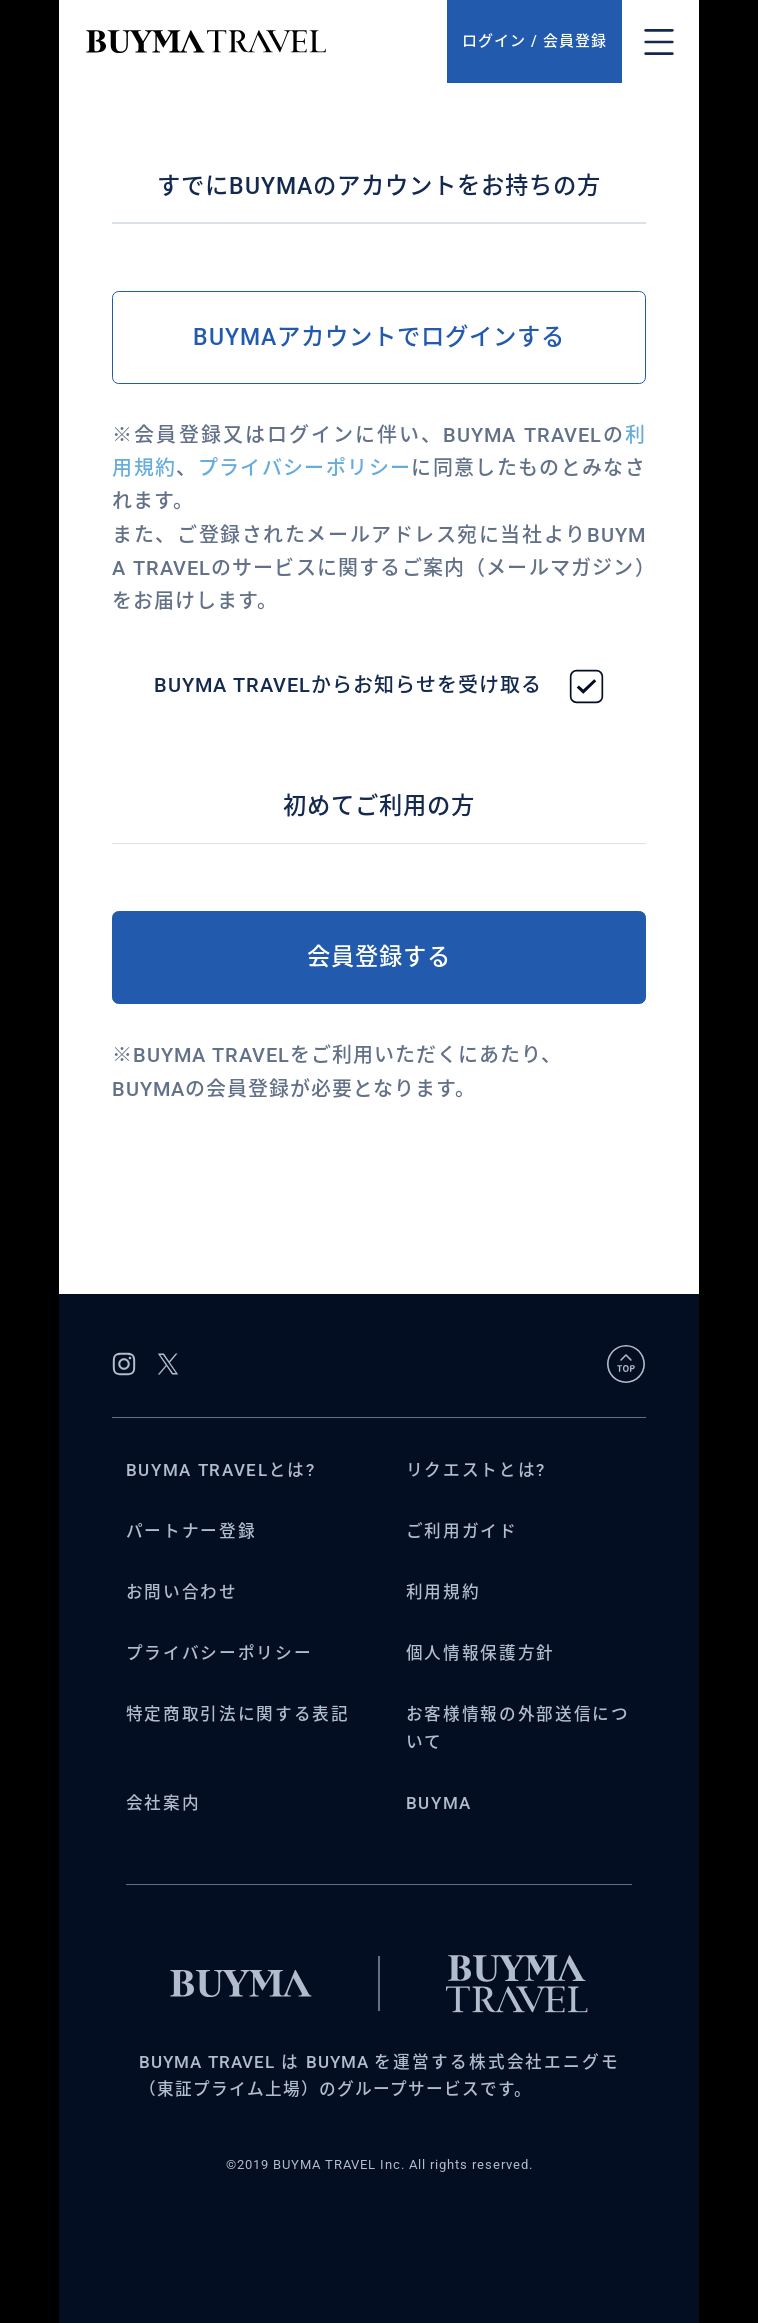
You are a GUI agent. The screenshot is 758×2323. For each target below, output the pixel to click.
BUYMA (439, 1803)
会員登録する (379, 957)
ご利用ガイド (462, 1531)
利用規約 (443, 1592)
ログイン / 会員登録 (534, 41)
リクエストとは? (476, 1470)
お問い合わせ (182, 1592)
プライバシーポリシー (304, 468)
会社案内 (163, 1803)
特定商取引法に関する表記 (238, 1714)
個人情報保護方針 (480, 1653)
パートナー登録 (191, 1531)
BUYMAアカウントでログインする (379, 337)
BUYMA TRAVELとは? (221, 1470)
